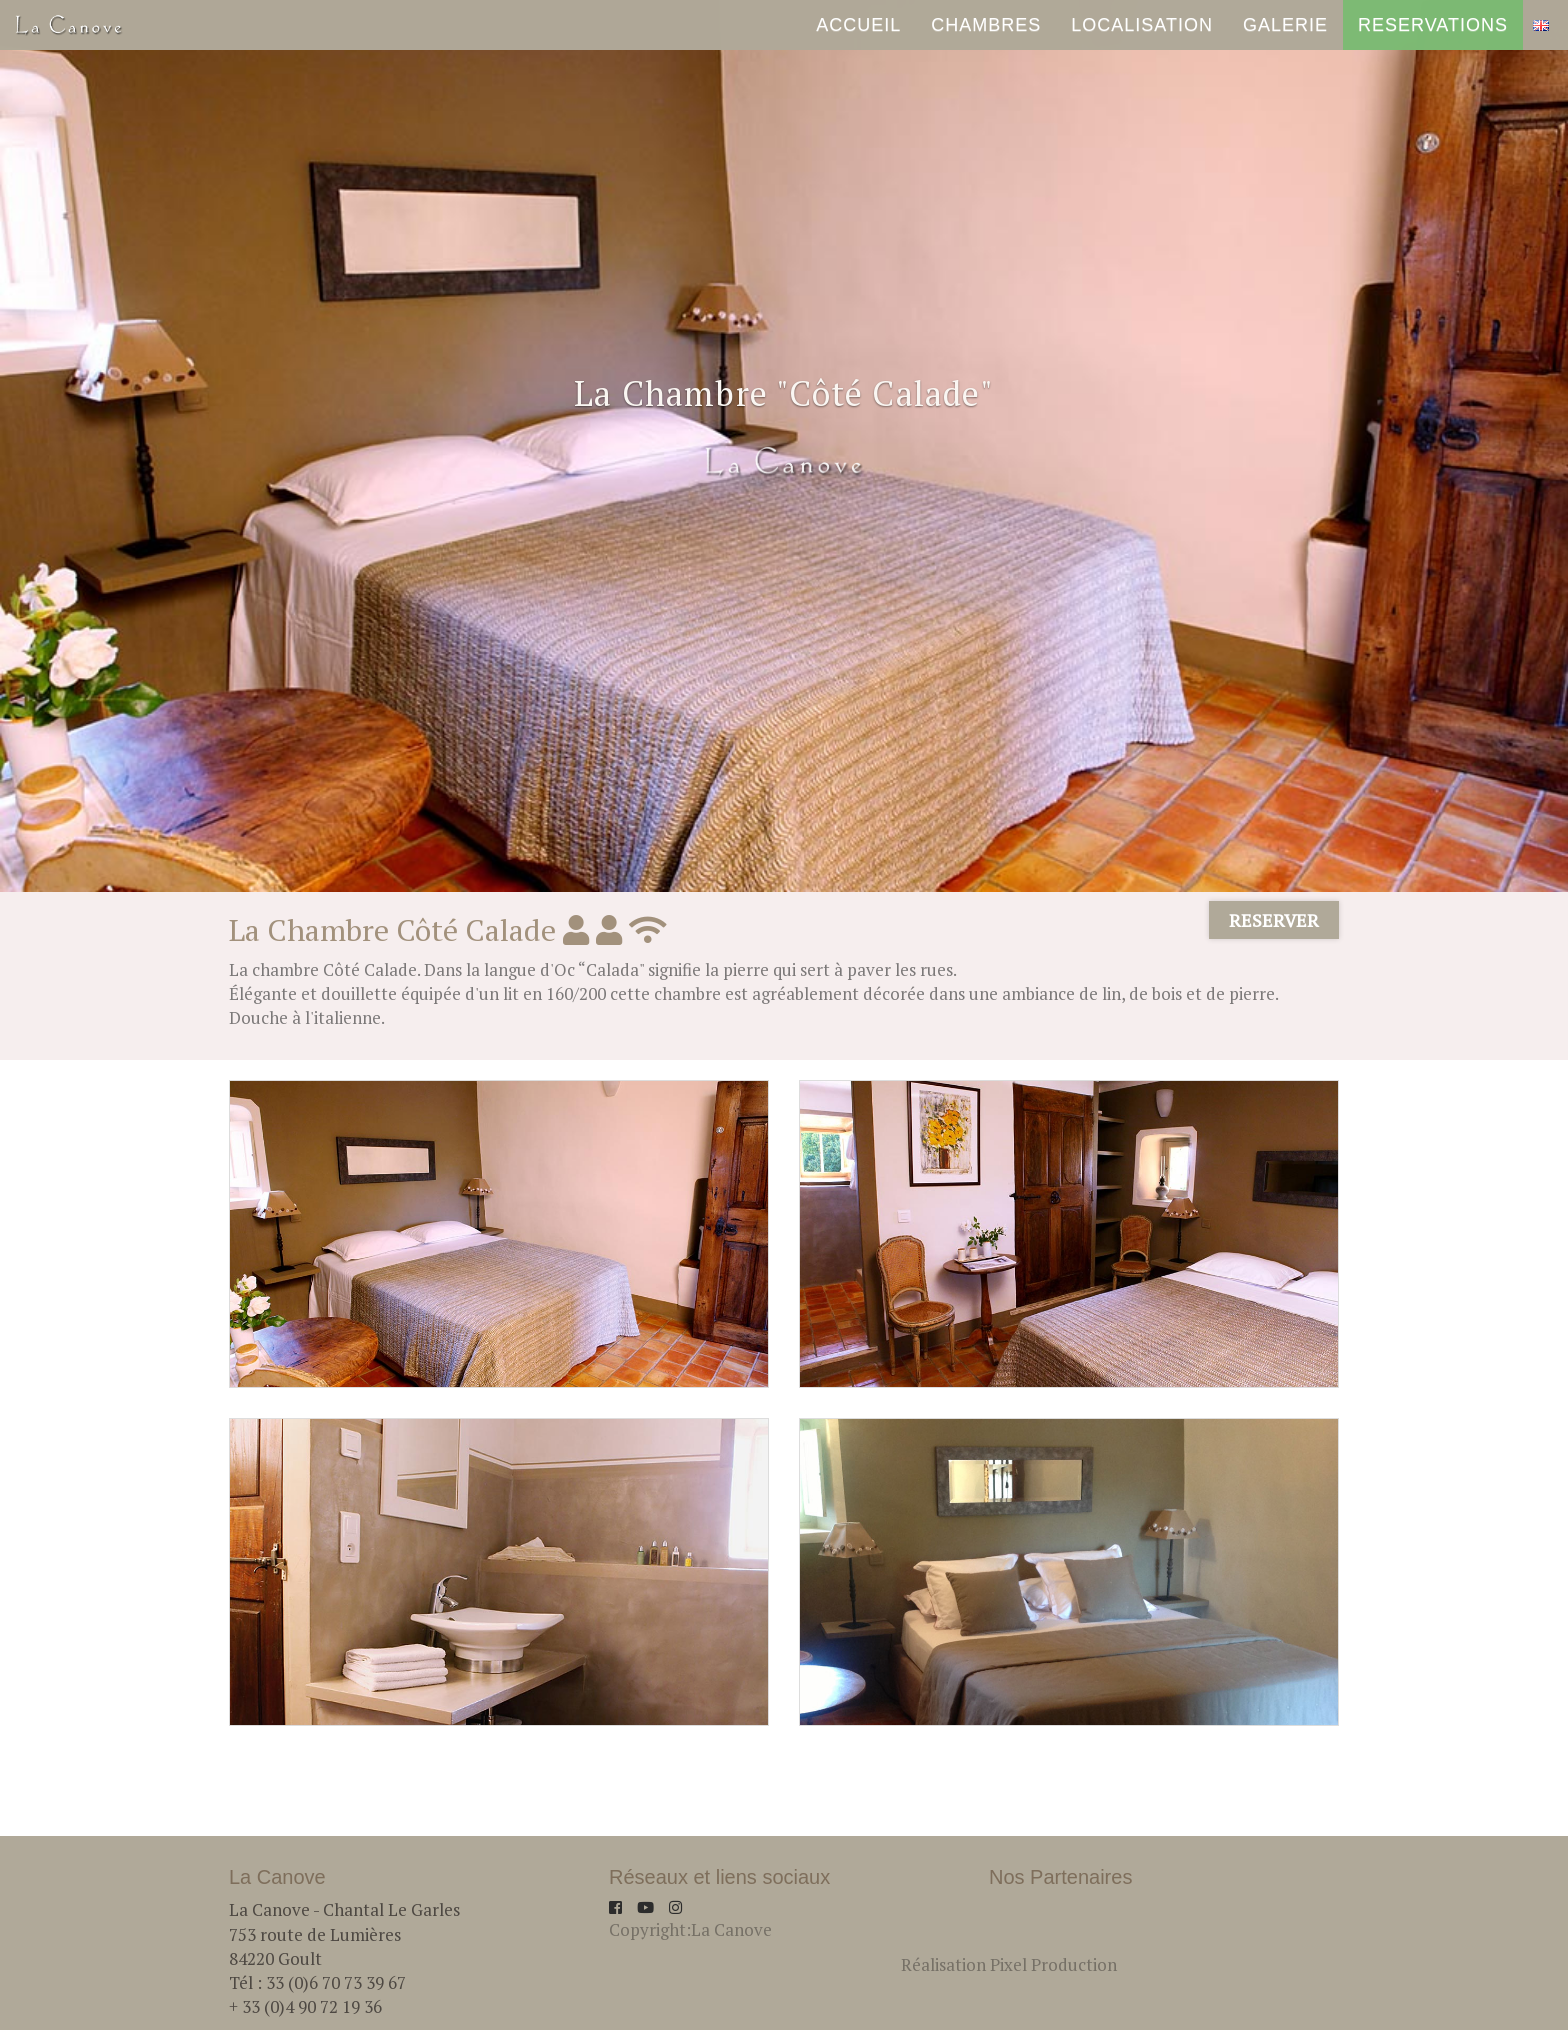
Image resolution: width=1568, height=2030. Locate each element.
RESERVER (1274, 920)
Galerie (1285, 35)
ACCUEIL (858, 35)
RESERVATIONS (1433, 35)
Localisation (1142, 35)
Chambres (986, 35)
